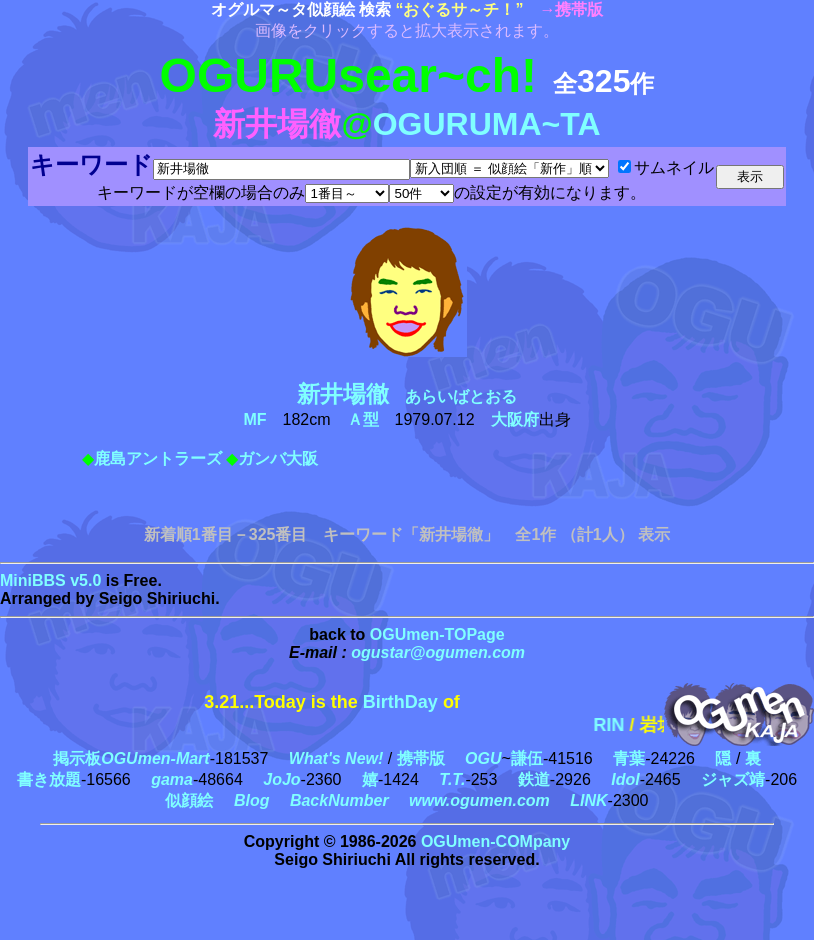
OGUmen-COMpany (495, 841)
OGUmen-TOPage (437, 634)
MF (254, 419)
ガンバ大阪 (278, 458)
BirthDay (400, 702)
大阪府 (515, 419)
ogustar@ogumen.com (438, 652)
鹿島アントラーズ (158, 458)
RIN (625, 725)
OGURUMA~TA (487, 124)
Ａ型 (363, 419)
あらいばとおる (415, 396)
